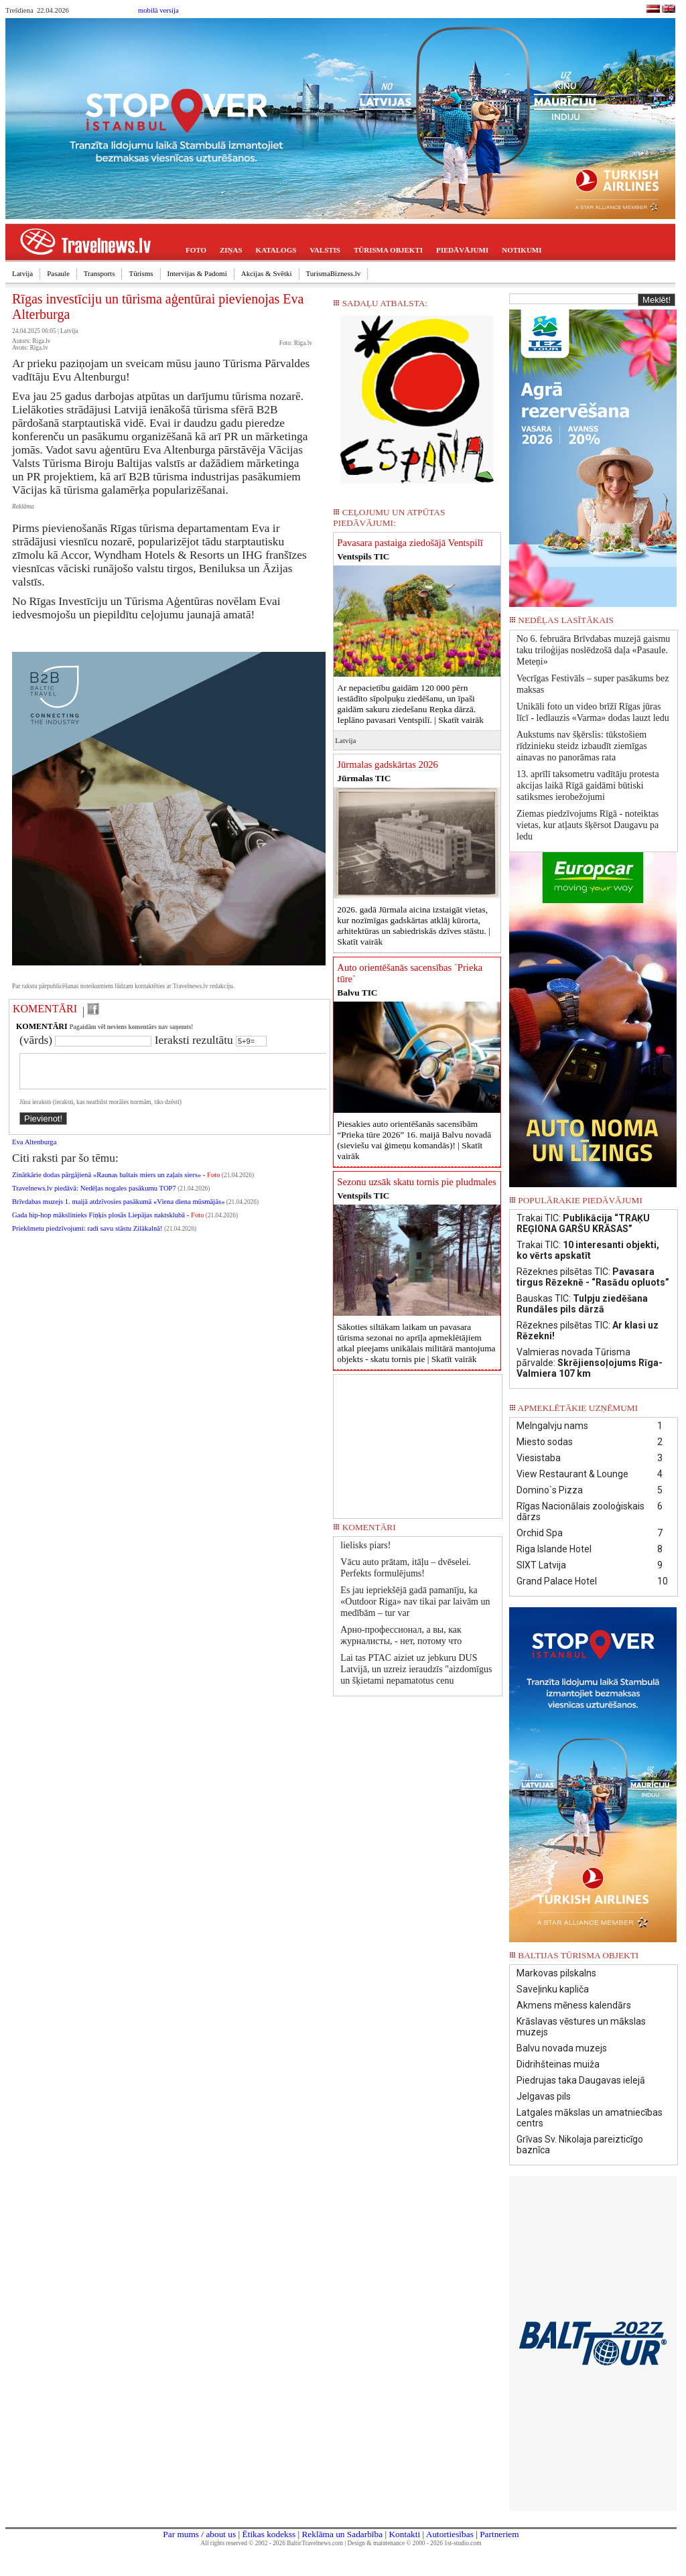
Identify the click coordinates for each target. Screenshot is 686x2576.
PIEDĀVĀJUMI (462, 250)
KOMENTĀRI (45, 1008)
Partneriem (499, 2534)
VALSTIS (325, 250)
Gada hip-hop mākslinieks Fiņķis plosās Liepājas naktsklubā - (108, 1223)
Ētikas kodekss (269, 2534)
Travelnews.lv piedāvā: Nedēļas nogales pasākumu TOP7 (94, 1196)
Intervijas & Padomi (197, 273)
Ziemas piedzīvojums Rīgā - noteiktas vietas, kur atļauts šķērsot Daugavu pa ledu (588, 825)
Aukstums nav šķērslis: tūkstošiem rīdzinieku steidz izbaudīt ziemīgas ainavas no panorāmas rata (582, 746)
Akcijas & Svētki (266, 273)
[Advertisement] (418, 1442)
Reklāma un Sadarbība (342, 2534)
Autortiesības (450, 2534)
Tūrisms (141, 273)
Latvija (22, 273)
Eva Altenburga (34, 1150)
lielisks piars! (365, 1545)
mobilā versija (158, 10)
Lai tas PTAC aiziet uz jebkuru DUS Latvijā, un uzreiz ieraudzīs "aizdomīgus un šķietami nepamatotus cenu (416, 1669)
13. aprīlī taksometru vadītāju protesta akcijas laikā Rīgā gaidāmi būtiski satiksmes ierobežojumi (588, 785)
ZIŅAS (231, 250)
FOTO (196, 250)
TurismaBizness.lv (333, 273)
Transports (99, 273)
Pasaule (58, 273)
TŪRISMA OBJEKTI (388, 250)
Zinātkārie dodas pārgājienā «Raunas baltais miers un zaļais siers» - (116, 1183)
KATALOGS (276, 250)
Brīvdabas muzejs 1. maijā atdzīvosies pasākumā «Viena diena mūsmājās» (118, 1209)
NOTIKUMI (521, 250)
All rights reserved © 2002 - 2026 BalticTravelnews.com (272, 2543)
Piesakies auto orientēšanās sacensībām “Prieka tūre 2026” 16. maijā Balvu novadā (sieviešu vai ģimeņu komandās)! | (414, 1140)
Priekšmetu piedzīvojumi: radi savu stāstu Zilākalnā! (87, 1236)
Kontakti (404, 2534)
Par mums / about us (199, 2534)
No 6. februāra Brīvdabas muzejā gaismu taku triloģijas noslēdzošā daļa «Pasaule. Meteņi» (593, 650)
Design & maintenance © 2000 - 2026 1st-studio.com (415, 2543)
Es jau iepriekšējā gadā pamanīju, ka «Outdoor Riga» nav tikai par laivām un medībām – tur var (415, 1601)
